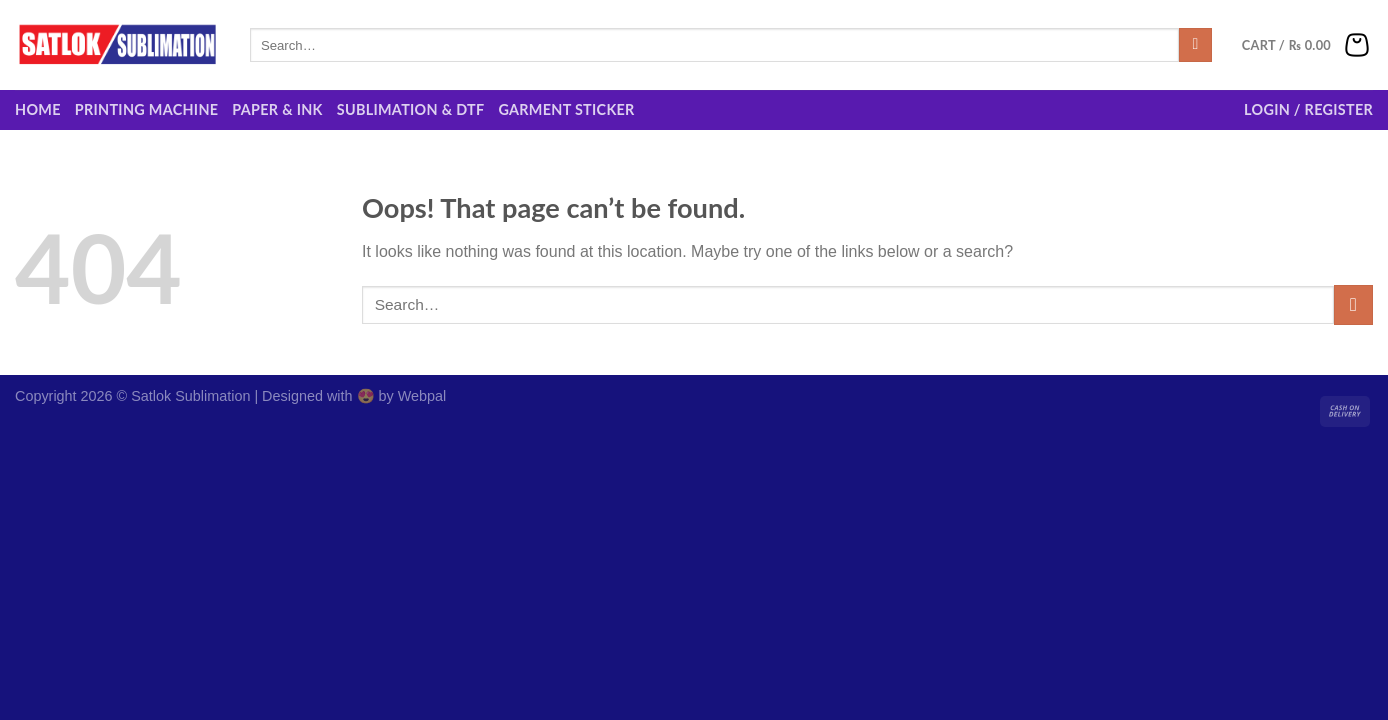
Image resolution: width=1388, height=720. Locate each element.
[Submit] (1195, 45)
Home (38, 109)
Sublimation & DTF (411, 109)
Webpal (422, 396)
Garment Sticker (566, 109)
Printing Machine (147, 109)
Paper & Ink (277, 109)
